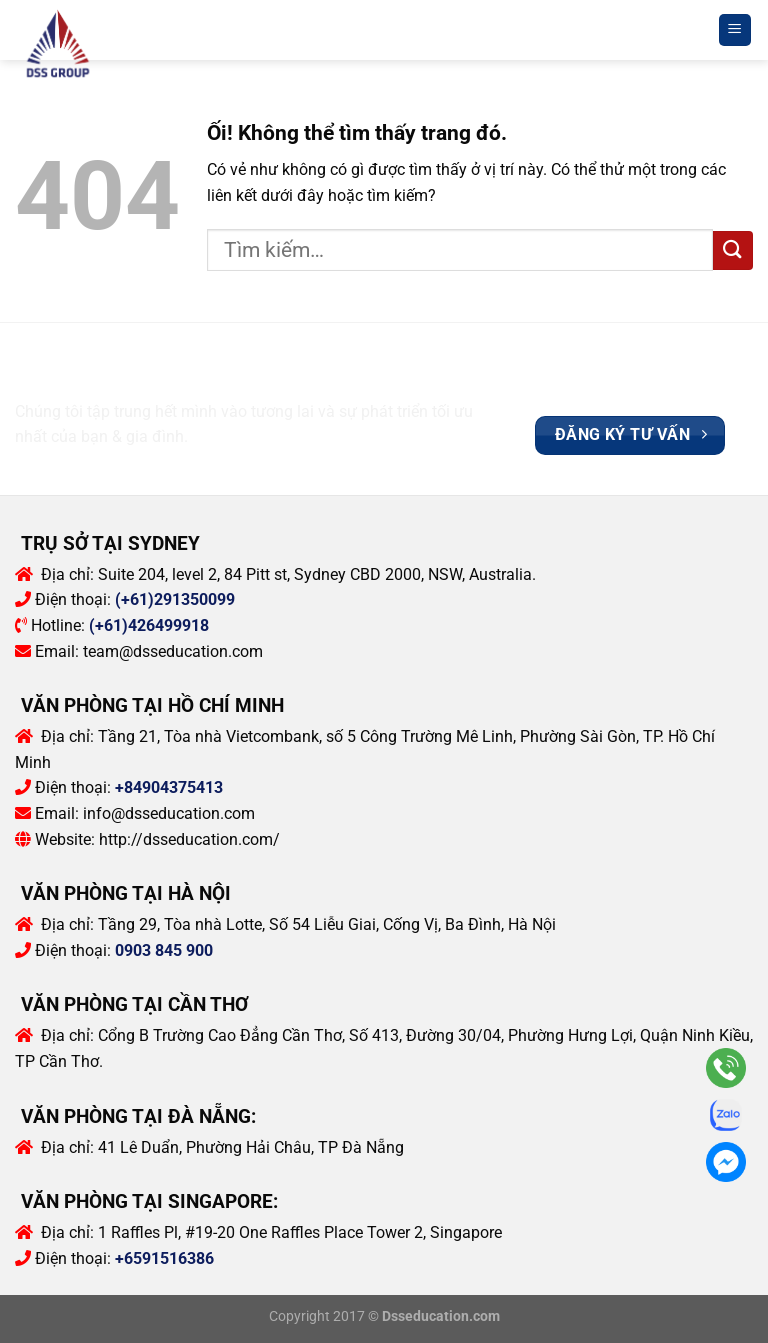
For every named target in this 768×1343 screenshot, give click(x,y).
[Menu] (735, 30)
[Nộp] (733, 250)
